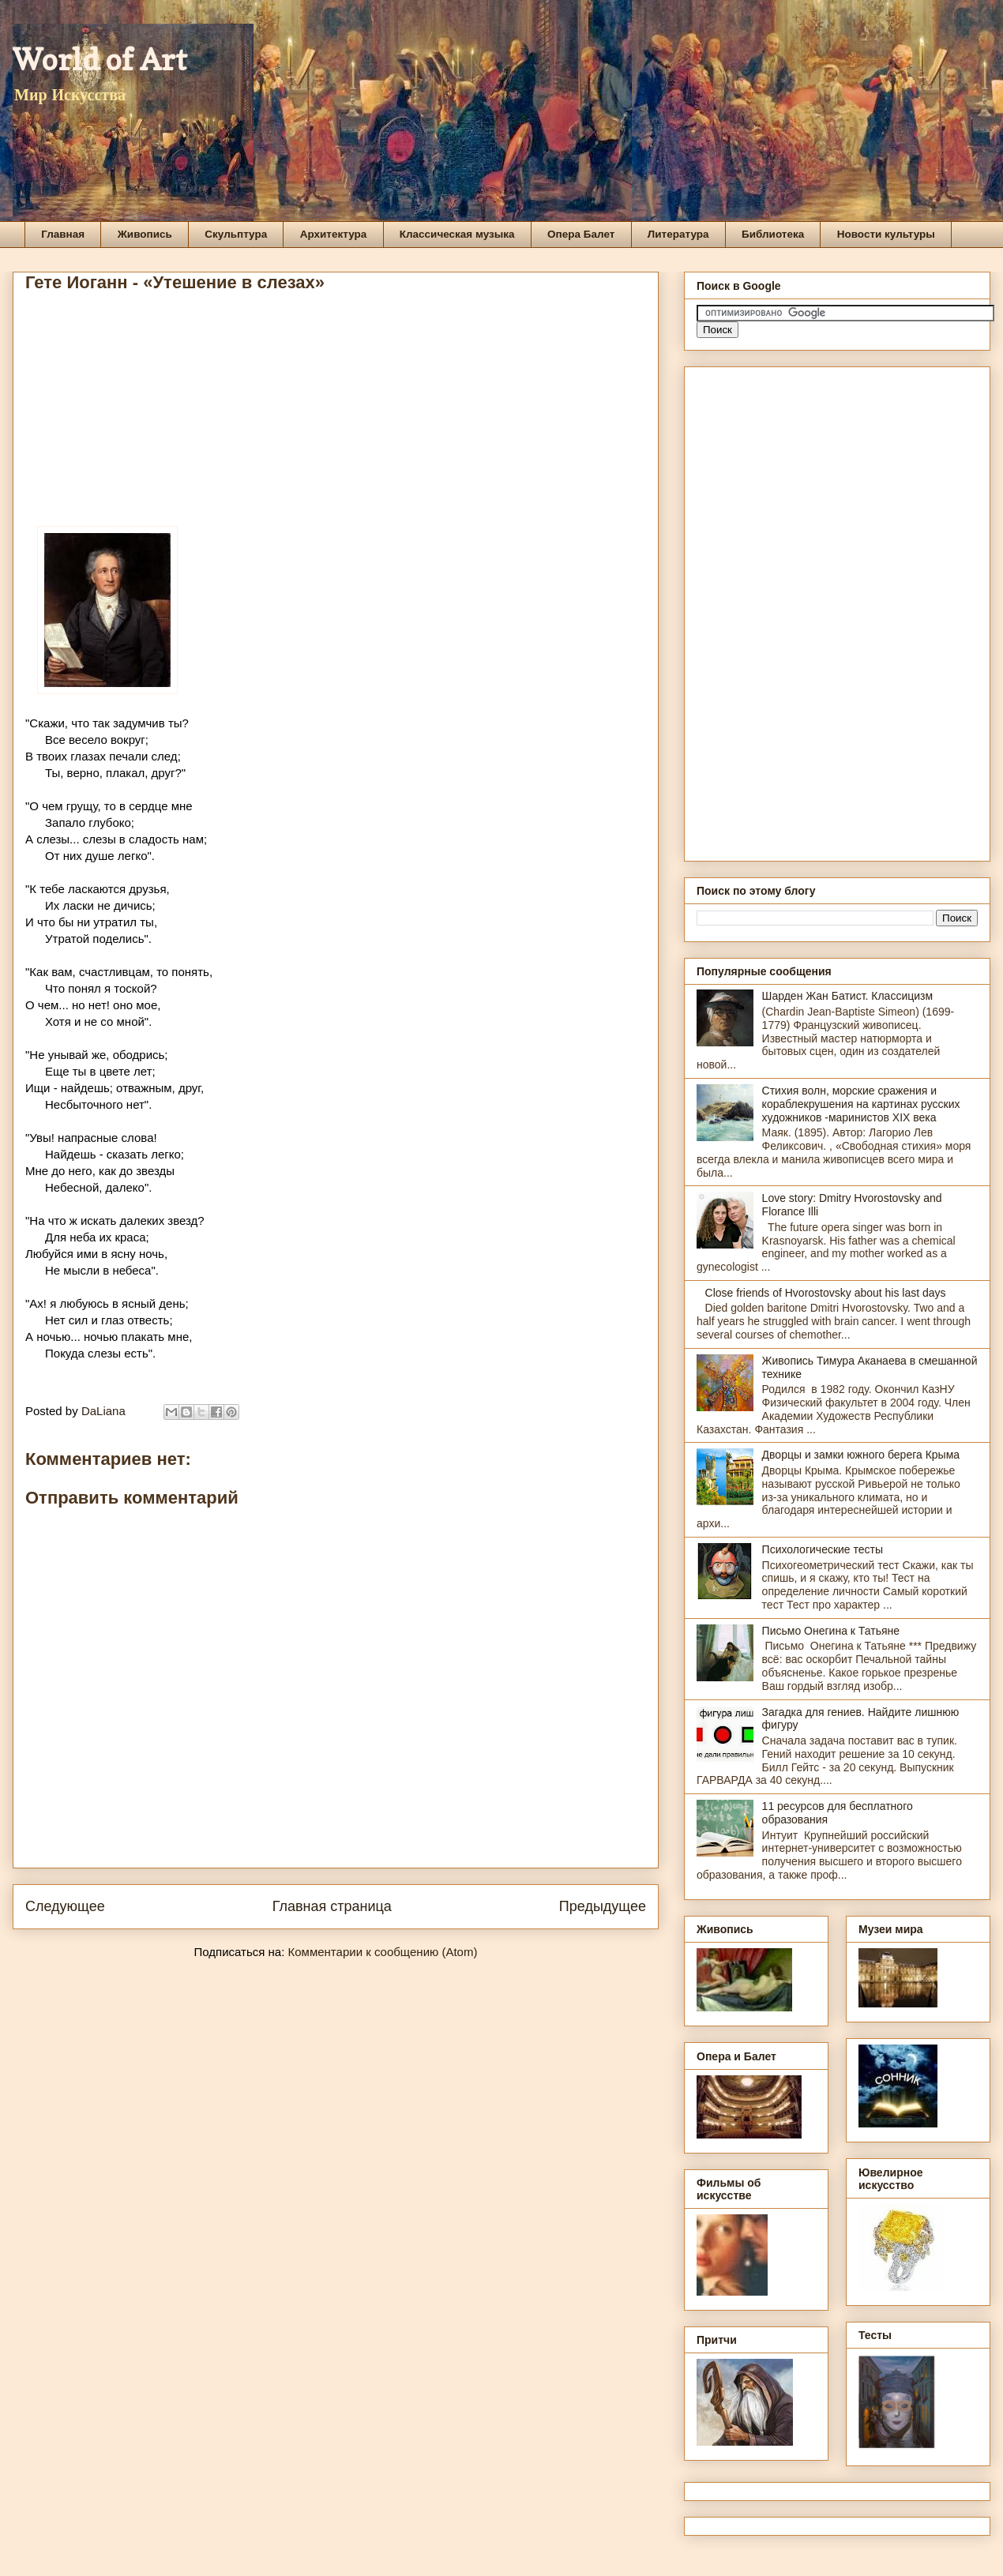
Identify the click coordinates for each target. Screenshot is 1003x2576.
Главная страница (332, 1906)
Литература (678, 234)
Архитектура (333, 234)
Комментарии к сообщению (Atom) (383, 1951)
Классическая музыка (457, 234)
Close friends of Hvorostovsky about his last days (825, 1292)
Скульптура (236, 234)
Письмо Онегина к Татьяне (831, 1630)
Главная (63, 234)
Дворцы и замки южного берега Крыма (861, 1454)
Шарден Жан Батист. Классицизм (848, 995)
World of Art (100, 59)
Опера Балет (580, 234)
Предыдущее (602, 1906)
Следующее (65, 1906)
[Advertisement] (335, 415)
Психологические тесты (822, 1549)
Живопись (145, 234)
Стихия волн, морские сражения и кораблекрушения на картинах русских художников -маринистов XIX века (861, 1104)
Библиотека (773, 234)
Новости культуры (886, 234)
